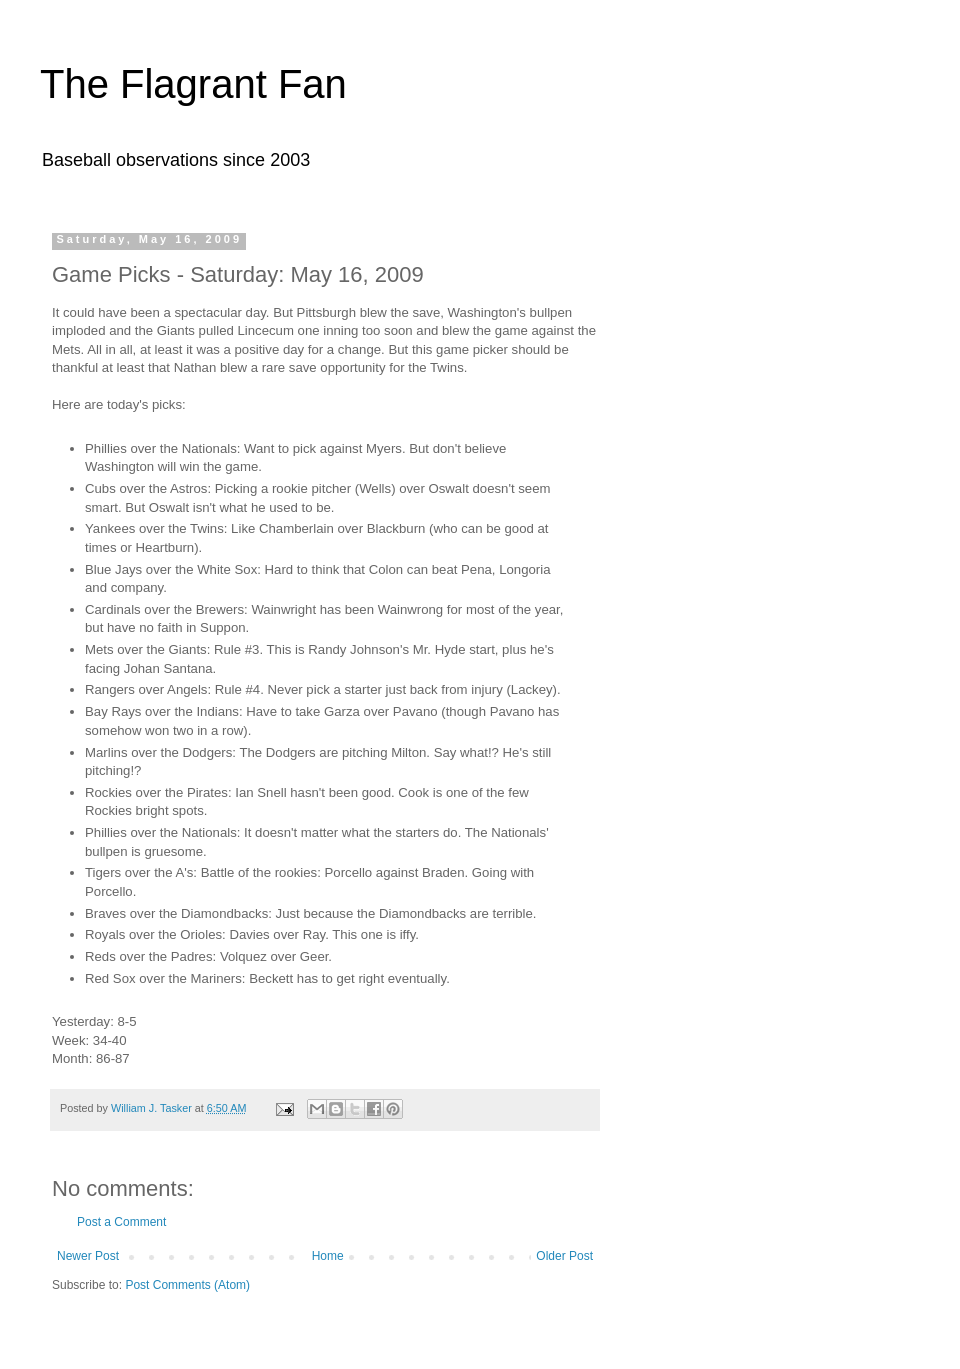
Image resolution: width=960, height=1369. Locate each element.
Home (328, 1256)
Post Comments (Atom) (187, 1285)
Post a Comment (121, 1222)
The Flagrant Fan (193, 84)
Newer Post (88, 1256)
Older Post (564, 1256)
